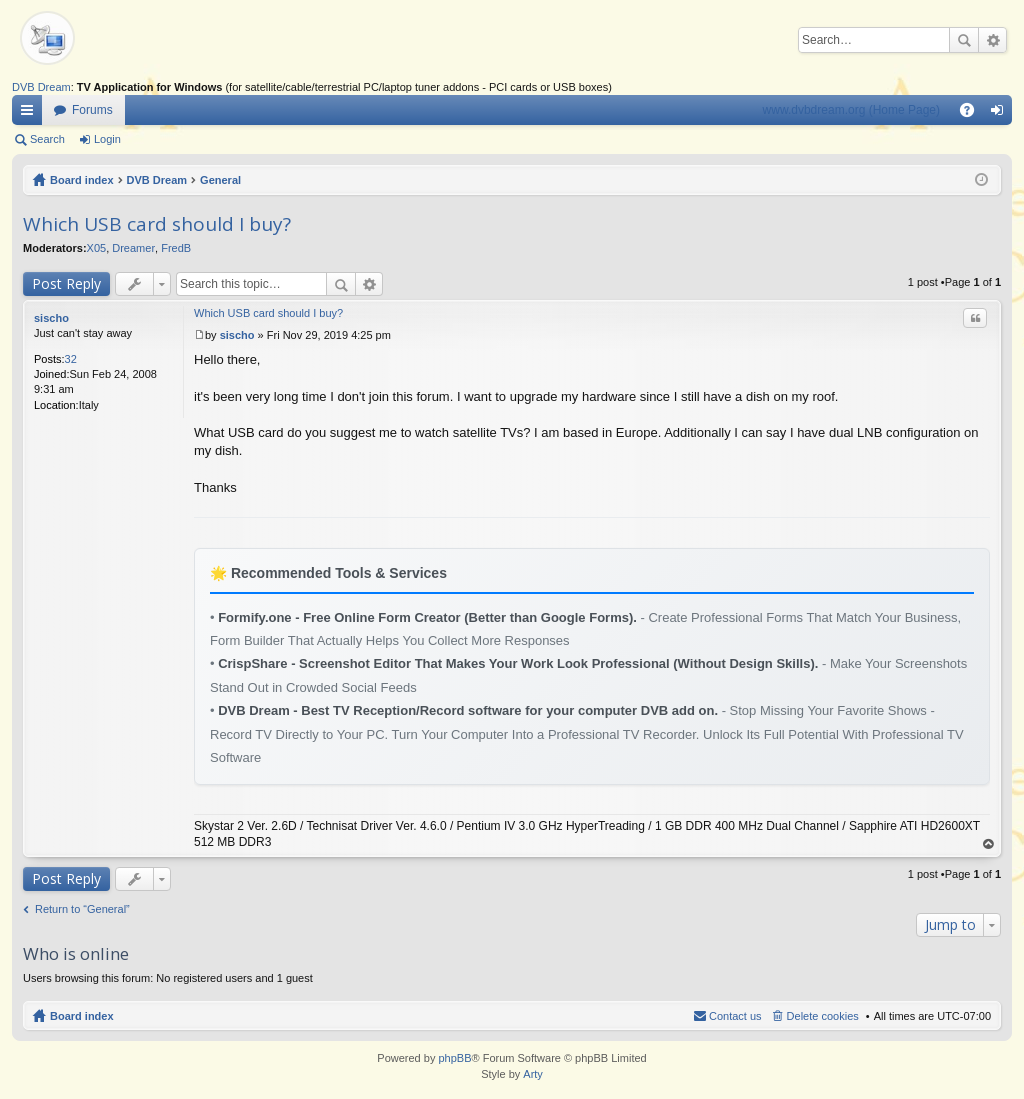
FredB (176, 248)
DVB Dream (41, 87)
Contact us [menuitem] (735, 1016)
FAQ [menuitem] (973, 114)
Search (964, 40)
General (220, 180)
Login (107, 139)
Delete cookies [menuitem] (823, 1016)
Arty (533, 1074)
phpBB (454, 1058)
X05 (97, 248)
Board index (82, 180)
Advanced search (992, 40)
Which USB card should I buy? (157, 224)
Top (989, 844)
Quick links (31, 114)
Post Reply (66, 283)
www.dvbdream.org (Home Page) (851, 110)
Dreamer (133, 248)
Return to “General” (82, 909)
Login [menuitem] (1001, 114)
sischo (51, 318)
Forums (92, 110)
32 (71, 359)
